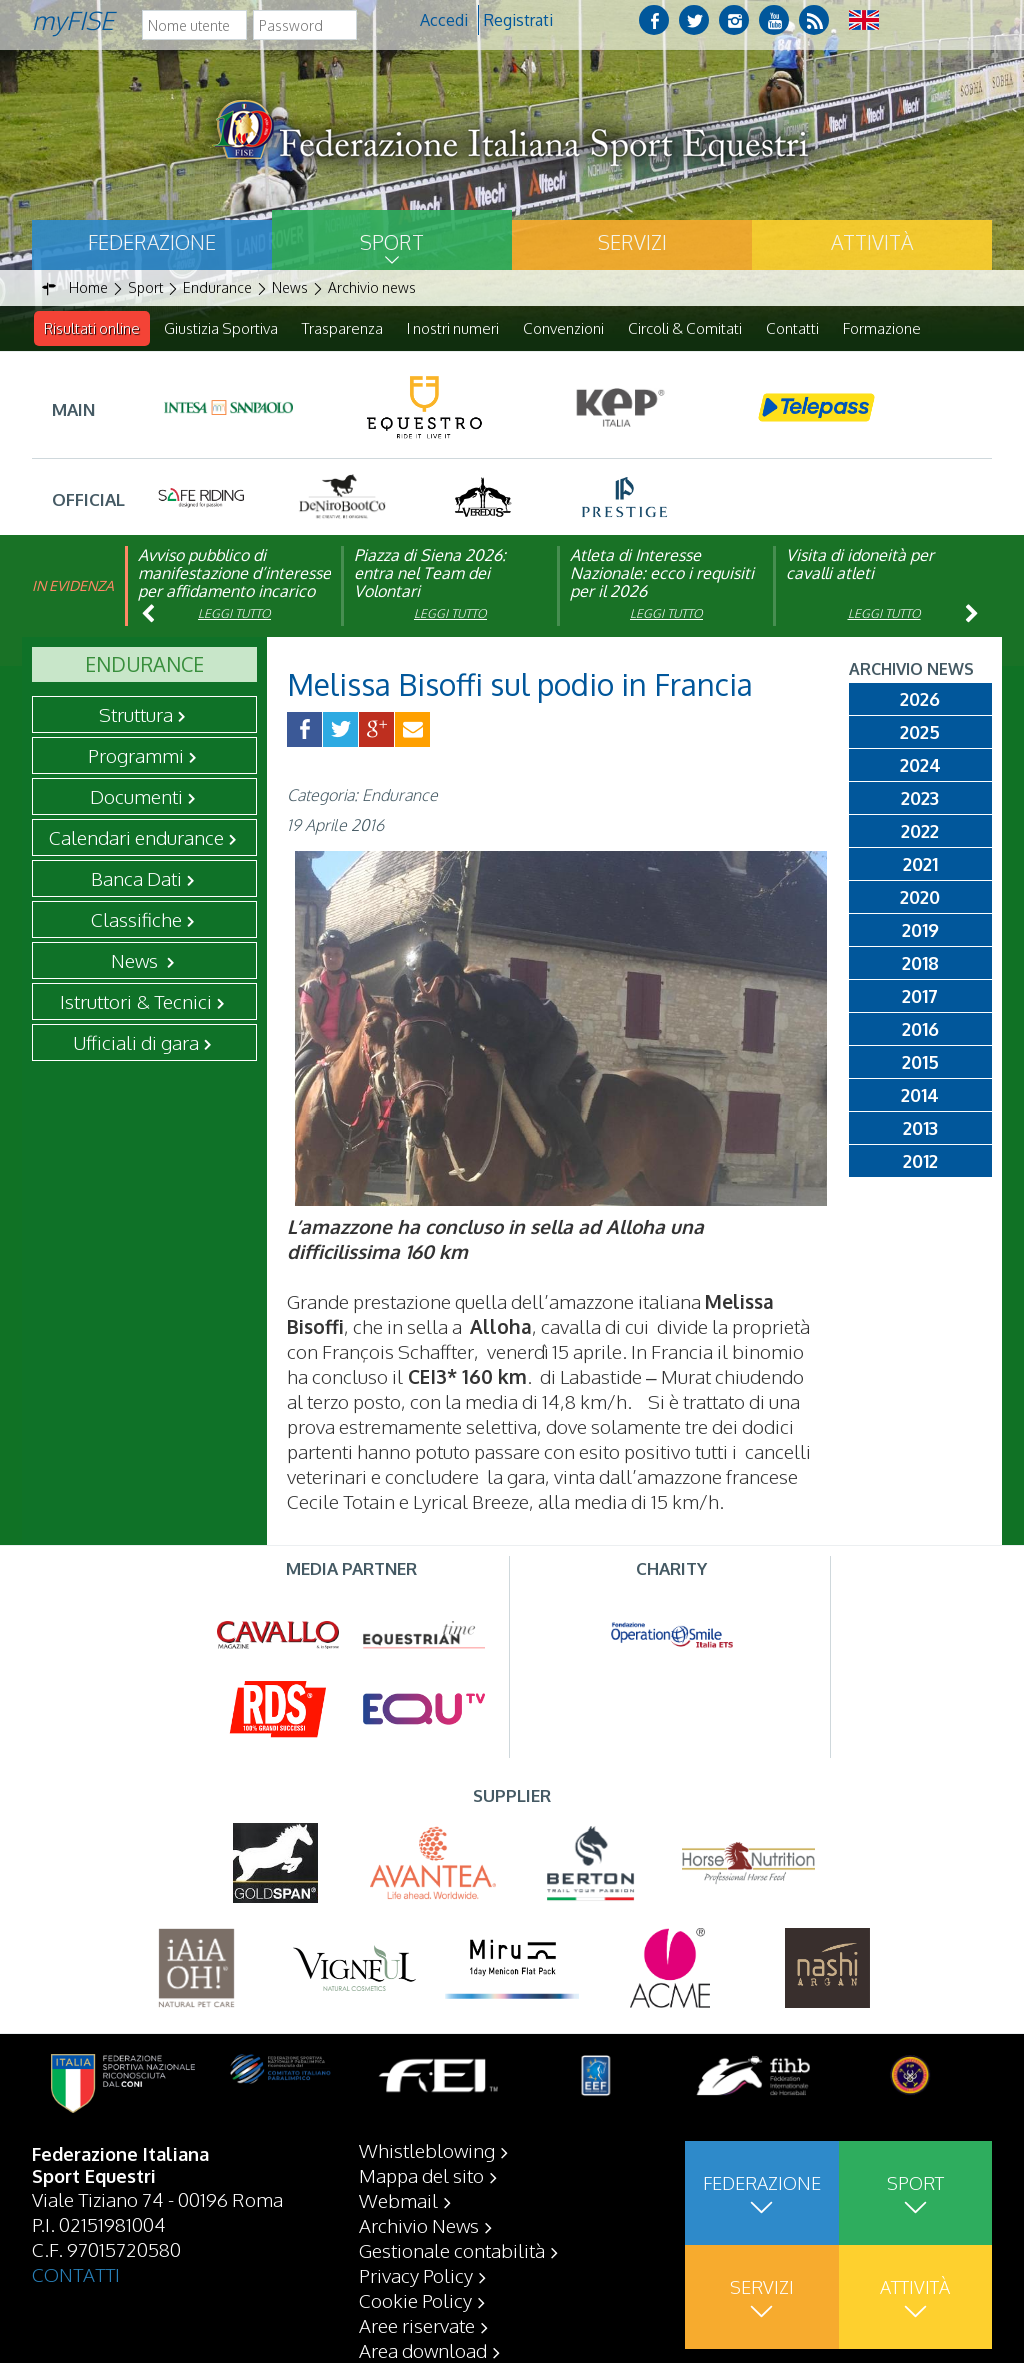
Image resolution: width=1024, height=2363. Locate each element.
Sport (392, 242)
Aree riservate (417, 2325)
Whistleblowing (427, 2150)
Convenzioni (563, 328)
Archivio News (419, 2225)
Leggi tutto (234, 614)
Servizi (632, 242)
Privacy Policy (416, 2275)
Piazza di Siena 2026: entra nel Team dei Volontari (430, 574)
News (136, 961)
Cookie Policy (415, 2300)
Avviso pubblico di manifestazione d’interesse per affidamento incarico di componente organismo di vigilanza (234, 592)
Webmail (398, 2200)
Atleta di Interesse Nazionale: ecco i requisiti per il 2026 (662, 574)
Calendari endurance (136, 838)
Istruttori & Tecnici (136, 1002)
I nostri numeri (453, 328)
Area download (423, 2350)
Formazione (882, 328)
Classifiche (136, 920)
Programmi (136, 756)
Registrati (518, 20)
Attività (872, 242)
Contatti (792, 328)
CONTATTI (76, 2274)
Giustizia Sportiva (221, 328)
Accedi (444, 20)
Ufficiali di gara (136, 1043)
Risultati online (92, 328)
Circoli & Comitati (685, 328)
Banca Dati (136, 879)
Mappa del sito (421, 2175)
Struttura (136, 715)
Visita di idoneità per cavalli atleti (860, 565)
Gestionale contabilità (452, 2250)
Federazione (152, 242)
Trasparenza (342, 328)
